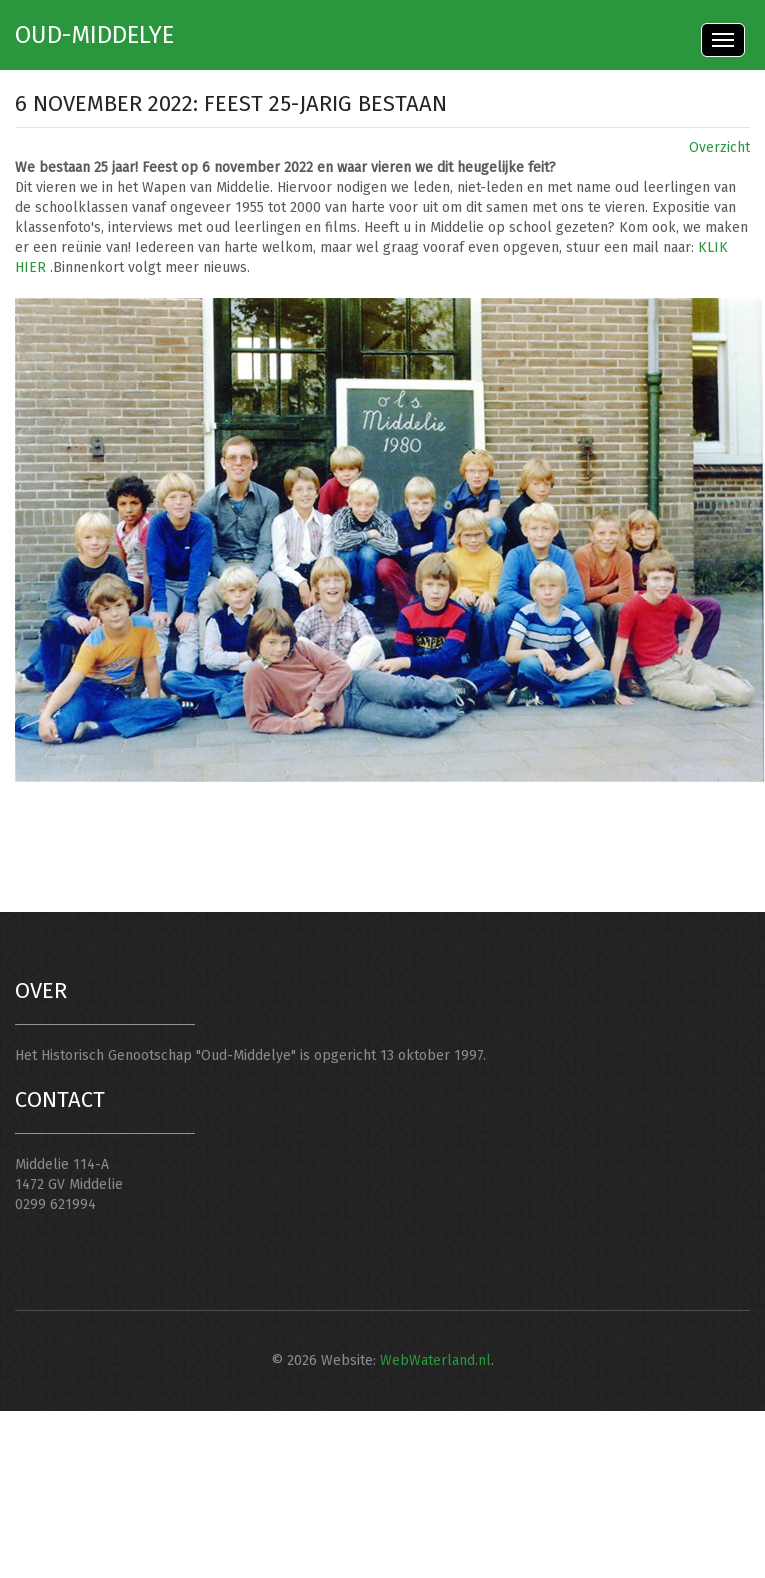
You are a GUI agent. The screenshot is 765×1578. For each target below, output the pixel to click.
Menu (723, 40)
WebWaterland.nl (435, 1360)
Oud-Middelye (94, 35)
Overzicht (719, 147)
